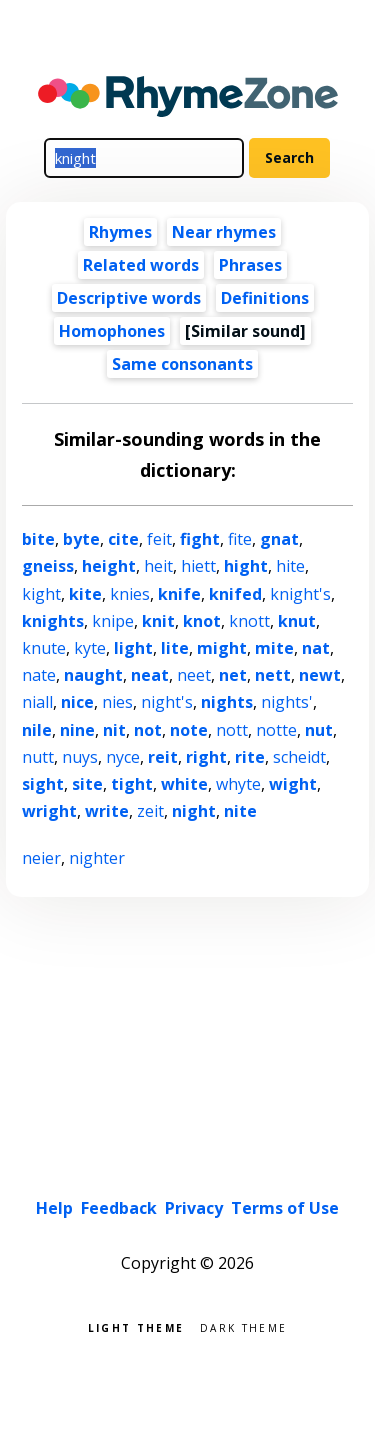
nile (37, 730)
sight (43, 784)
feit (159, 539)
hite (290, 566)
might (222, 648)
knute (44, 648)
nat (316, 648)
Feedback (119, 1208)
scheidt (299, 757)
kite (85, 594)
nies (117, 702)
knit (158, 621)
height (109, 566)
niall (37, 702)
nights (227, 702)
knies (130, 594)
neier (41, 858)
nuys (80, 757)
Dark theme (243, 1326)
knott (249, 621)
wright (49, 811)
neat (150, 675)
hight (246, 566)
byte (81, 539)
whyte (238, 784)
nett (273, 675)
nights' (287, 702)
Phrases (250, 265)
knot (202, 621)
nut (319, 730)
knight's (300, 594)
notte (276, 730)
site (87, 784)
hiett (198, 566)
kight (41, 594)
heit (158, 566)
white (184, 784)
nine (77, 730)
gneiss (48, 566)
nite (240, 811)
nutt (38, 757)
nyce (123, 757)
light (133, 648)
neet (194, 675)
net (233, 675)
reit (163, 757)
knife (179, 594)
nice (77, 702)
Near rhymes (224, 232)
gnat (279, 539)
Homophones (112, 331)
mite (274, 648)
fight (200, 539)
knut (297, 621)
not (148, 730)
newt (320, 675)
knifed (235, 594)
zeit (150, 811)
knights (53, 621)
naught (93, 675)
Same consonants (182, 364)
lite (175, 648)
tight (132, 784)
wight (293, 784)
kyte (90, 648)
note (189, 730)
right (206, 757)
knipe (113, 621)
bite (38, 539)
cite (123, 539)
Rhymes (120, 232)
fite (240, 539)
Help (54, 1208)
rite (250, 757)
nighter (97, 858)
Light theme (136, 1326)
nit (114, 730)
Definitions (265, 298)
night (194, 811)
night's (167, 702)
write (107, 811)
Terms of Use (285, 1208)
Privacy (194, 1208)
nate (39, 675)
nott (232, 730)
